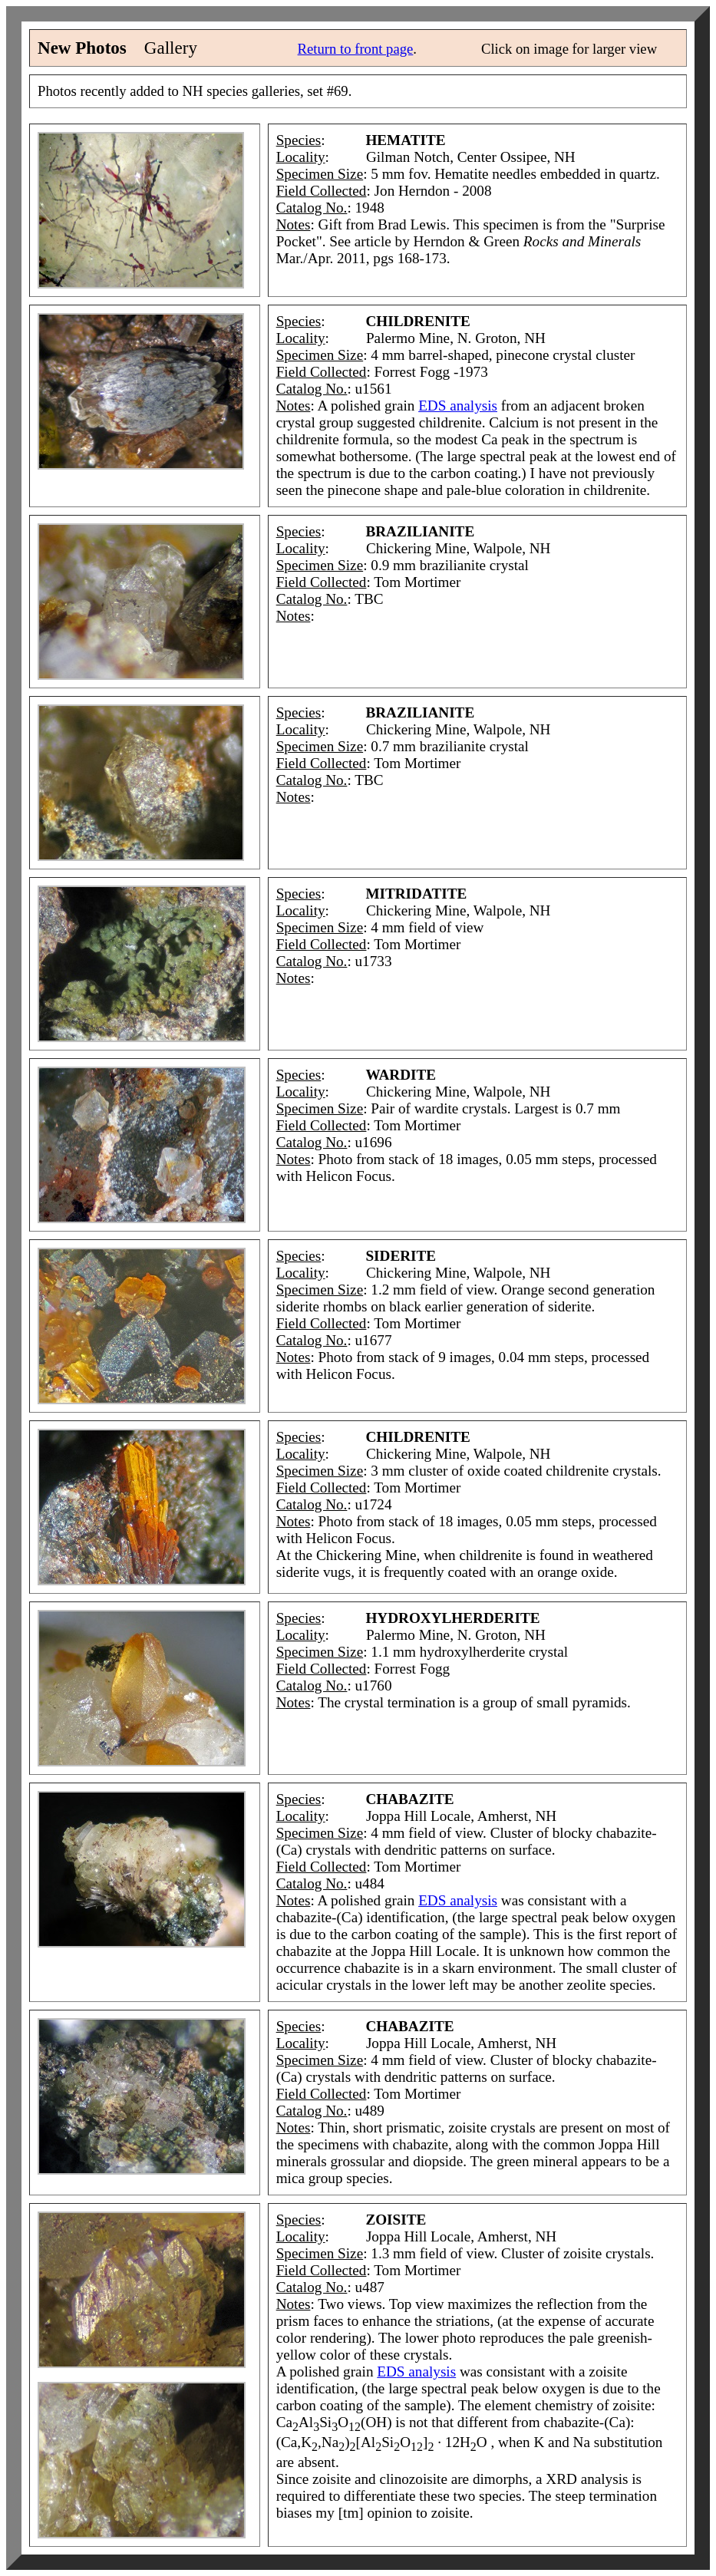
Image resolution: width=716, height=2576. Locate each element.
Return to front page (356, 49)
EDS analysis (457, 405)
